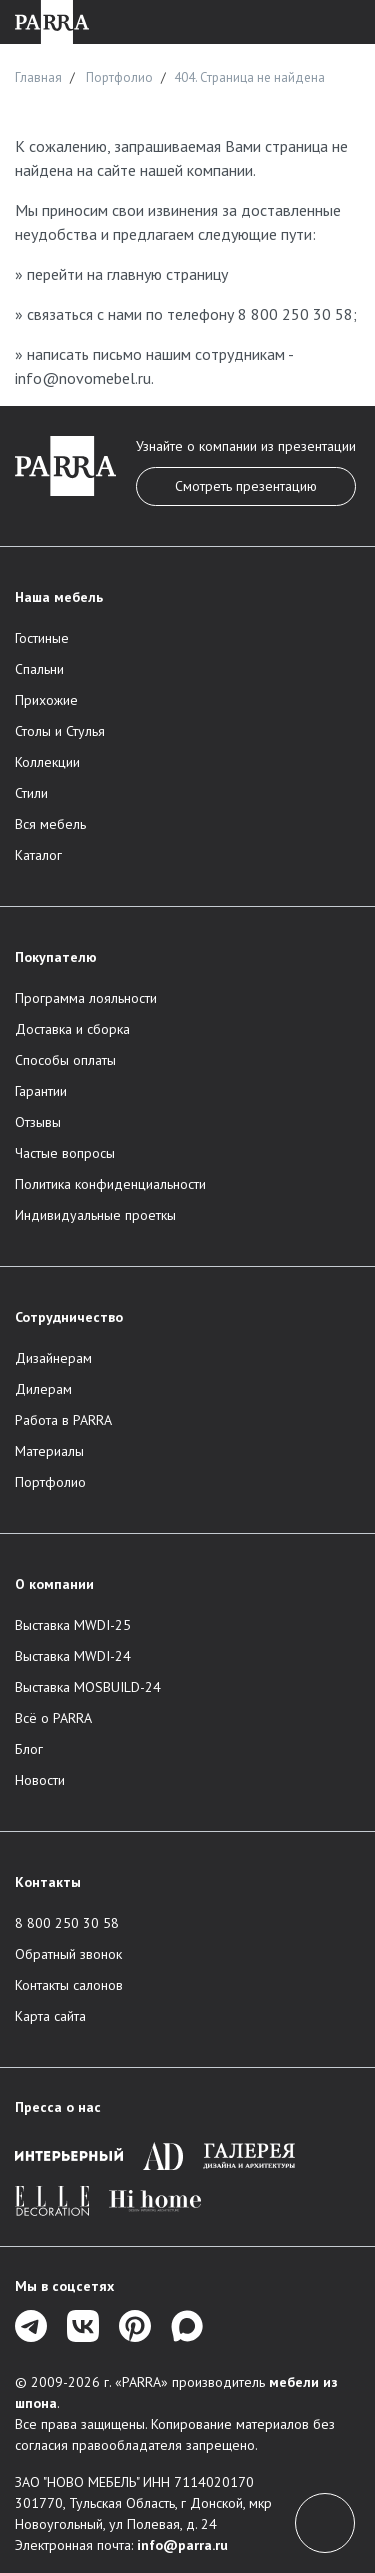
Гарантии (41, 1091)
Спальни (39, 669)
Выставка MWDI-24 (73, 1656)
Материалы (49, 1451)
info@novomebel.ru (83, 378)
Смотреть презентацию (246, 486)
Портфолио (50, 1482)
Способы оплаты (65, 1060)
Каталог (38, 855)
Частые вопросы (65, 1153)
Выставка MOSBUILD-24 (88, 1687)
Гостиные (42, 638)
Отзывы (38, 1122)
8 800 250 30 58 (295, 314)
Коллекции (47, 762)
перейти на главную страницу (127, 274)
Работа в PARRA (63, 1420)
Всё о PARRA (53, 1718)
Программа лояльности (86, 998)
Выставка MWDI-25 (73, 1625)
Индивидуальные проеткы (95, 1215)
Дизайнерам (53, 1358)
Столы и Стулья (60, 731)
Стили (31, 793)
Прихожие (46, 700)
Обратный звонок (68, 1954)
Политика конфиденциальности (110, 1184)
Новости (40, 1780)
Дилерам (43, 1389)
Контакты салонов (69, 1985)
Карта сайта (50, 2016)
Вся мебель (50, 824)
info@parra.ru (182, 2545)
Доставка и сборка (72, 1029)
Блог (29, 1749)
